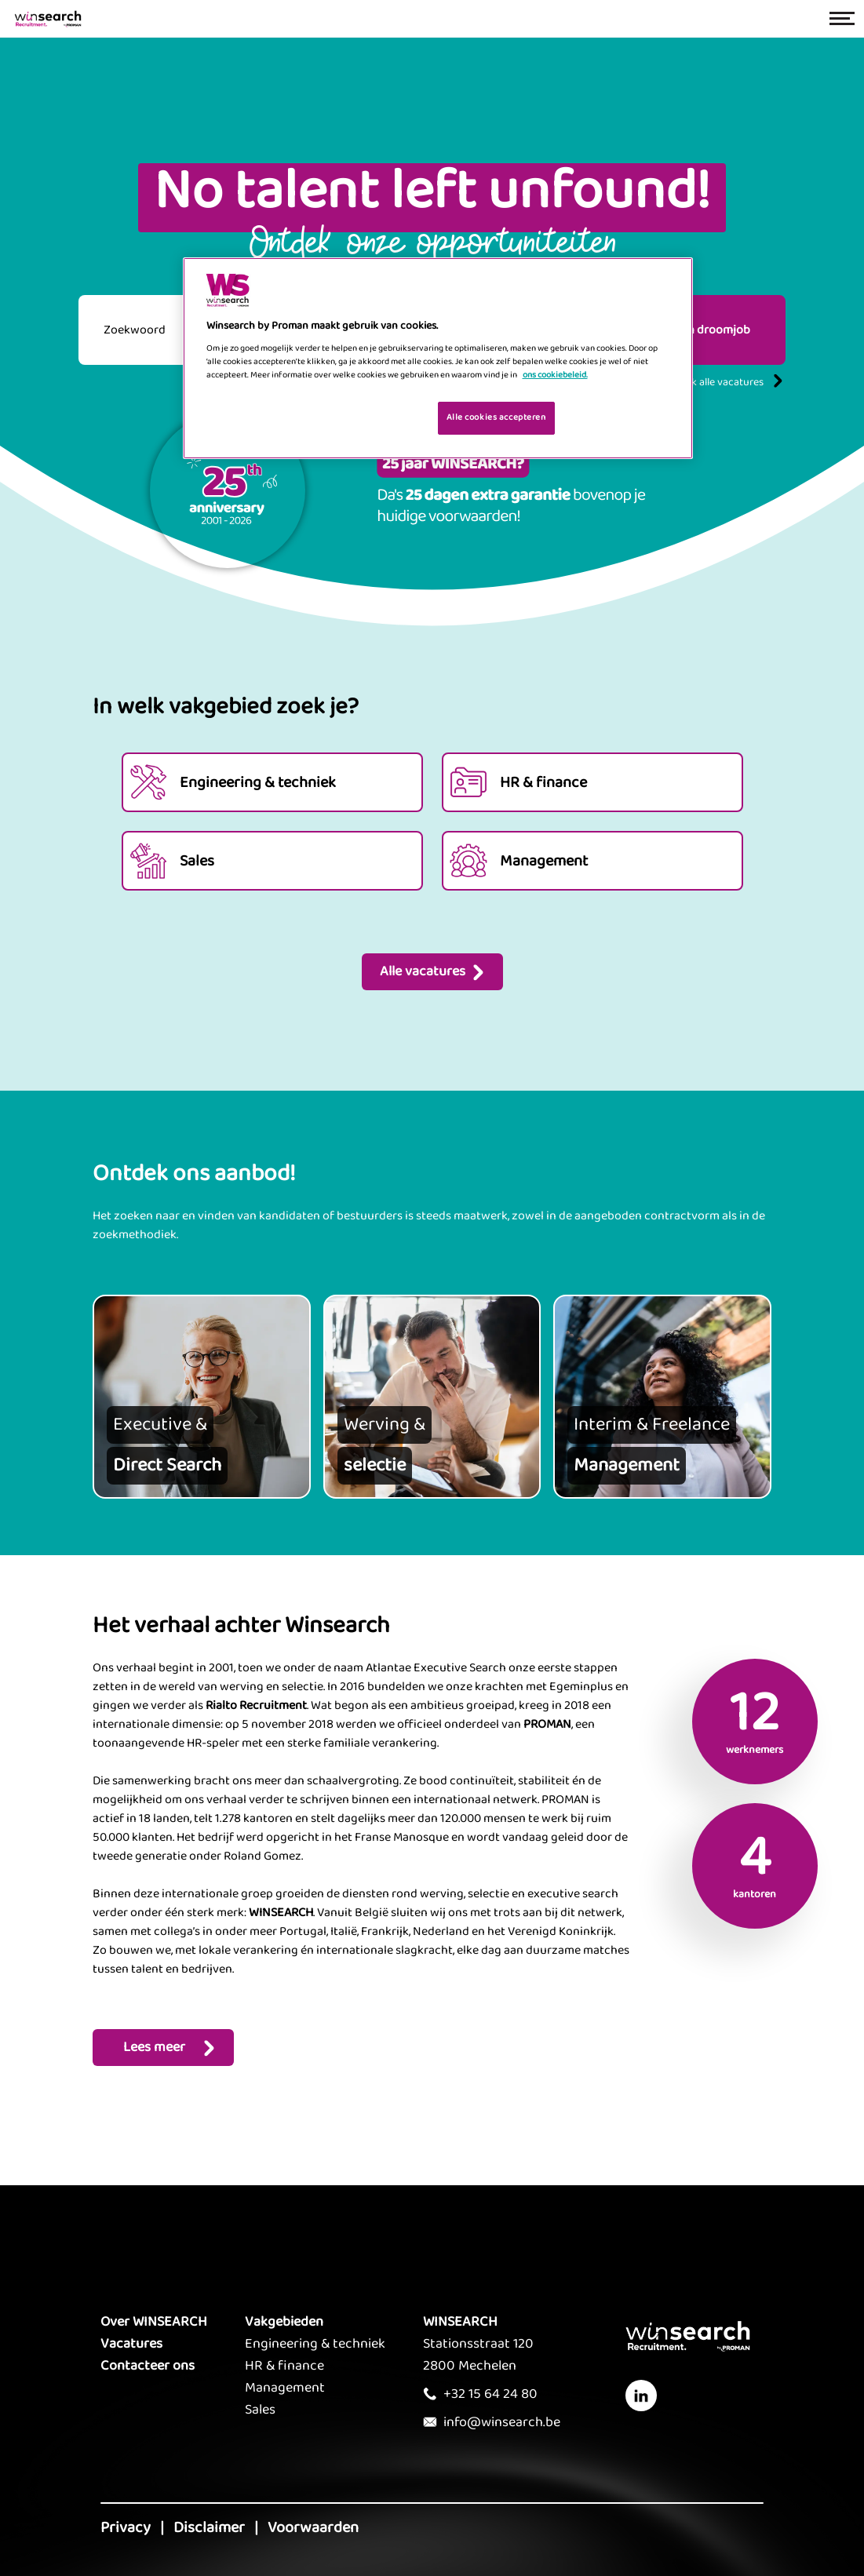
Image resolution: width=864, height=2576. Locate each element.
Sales (260, 2410)
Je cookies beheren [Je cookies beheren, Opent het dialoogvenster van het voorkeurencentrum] (375, 417)
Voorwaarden (313, 2527)
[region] (438, 358)
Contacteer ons (147, 2366)
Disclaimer (209, 2527)
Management (285, 2388)
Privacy (125, 2527)
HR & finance (284, 2366)
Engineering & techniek (315, 2344)
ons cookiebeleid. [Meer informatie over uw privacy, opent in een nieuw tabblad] (555, 375)
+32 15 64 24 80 (490, 2394)
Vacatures (131, 2344)
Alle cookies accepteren (496, 417)
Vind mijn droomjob (697, 330)
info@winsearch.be (501, 2422)
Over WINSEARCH (153, 2322)
